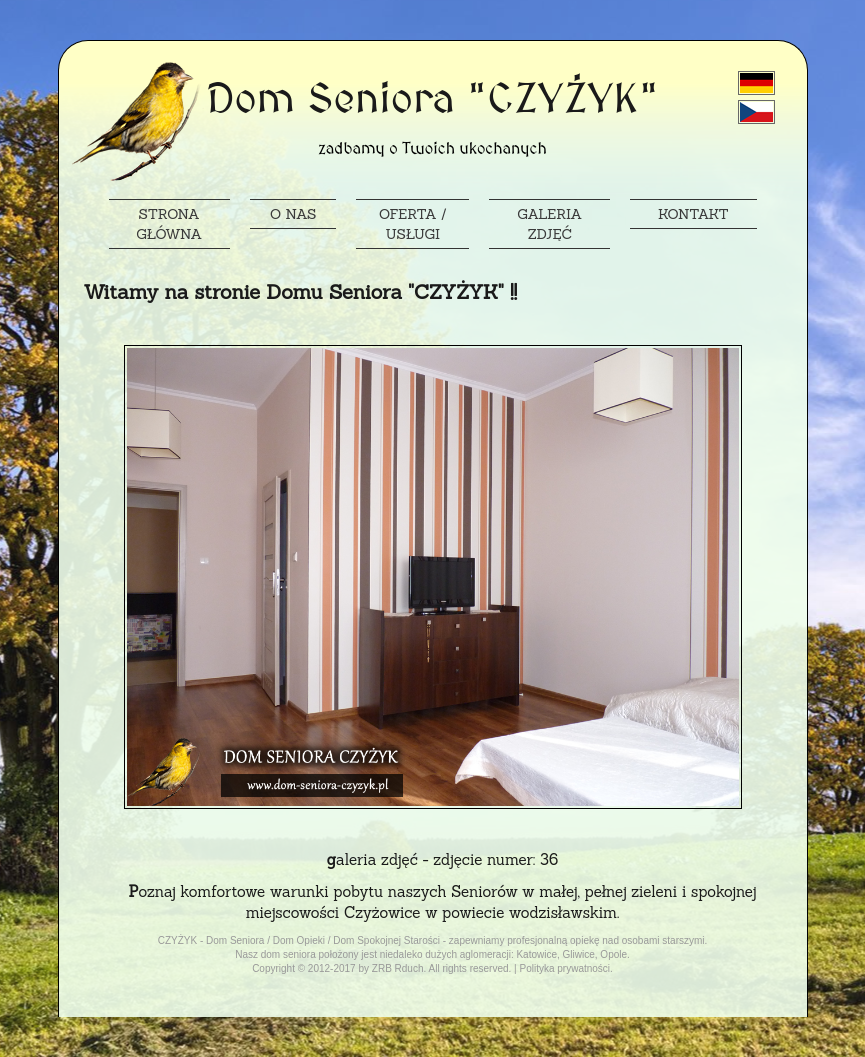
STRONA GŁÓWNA (169, 224)
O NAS (293, 214)
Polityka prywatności (564, 968)
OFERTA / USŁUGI (413, 224)
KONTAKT (693, 214)
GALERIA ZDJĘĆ (549, 224)
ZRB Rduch (398, 968)
